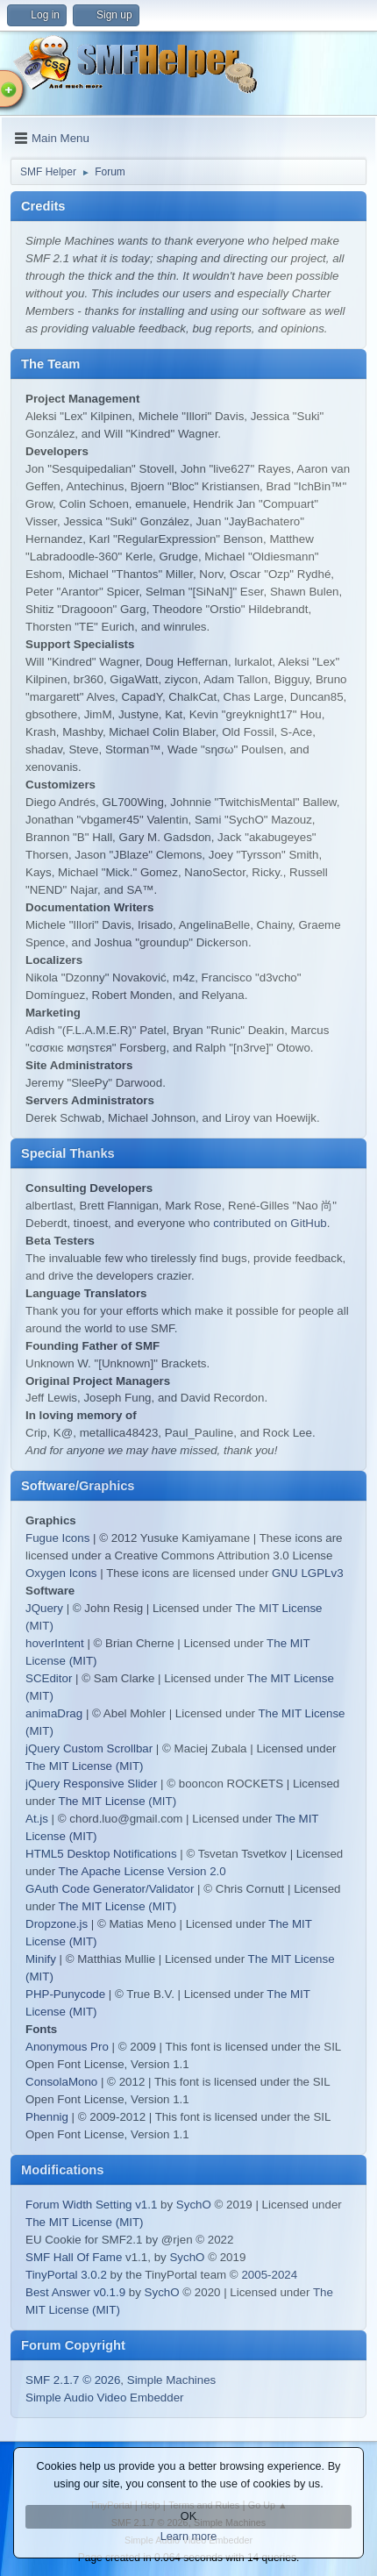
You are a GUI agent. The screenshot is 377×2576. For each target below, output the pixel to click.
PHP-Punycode (65, 1994)
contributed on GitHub (270, 1223)
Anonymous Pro (67, 2046)
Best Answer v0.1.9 (75, 2292)
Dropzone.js (56, 1923)
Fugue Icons (57, 1538)
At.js (36, 1818)
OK (188, 2516)
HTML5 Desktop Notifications (101, 1853)
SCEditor (48, 1678)
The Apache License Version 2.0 (142, 1871)
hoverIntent (54, 1643)
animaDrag (53, 1713)
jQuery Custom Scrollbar (89, 1748)
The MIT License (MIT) (84, 1766)
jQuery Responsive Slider (91, 1783)
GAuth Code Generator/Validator (109, 1888)
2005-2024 (269, 2274)
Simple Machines (171, 2380)
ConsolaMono (61, 2081)
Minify (40, 1959)
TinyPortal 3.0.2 (66, 2274)
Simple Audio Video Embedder (104, 2397)
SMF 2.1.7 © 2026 (72, 2380)
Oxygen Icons (61, 1573)
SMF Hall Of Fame (73, 2257)
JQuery (44, 1608)
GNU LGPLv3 (307, 1573)
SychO (193, 2204)
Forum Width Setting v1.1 (91, 2204)
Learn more (188, 2536)
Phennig (46, 2116)
